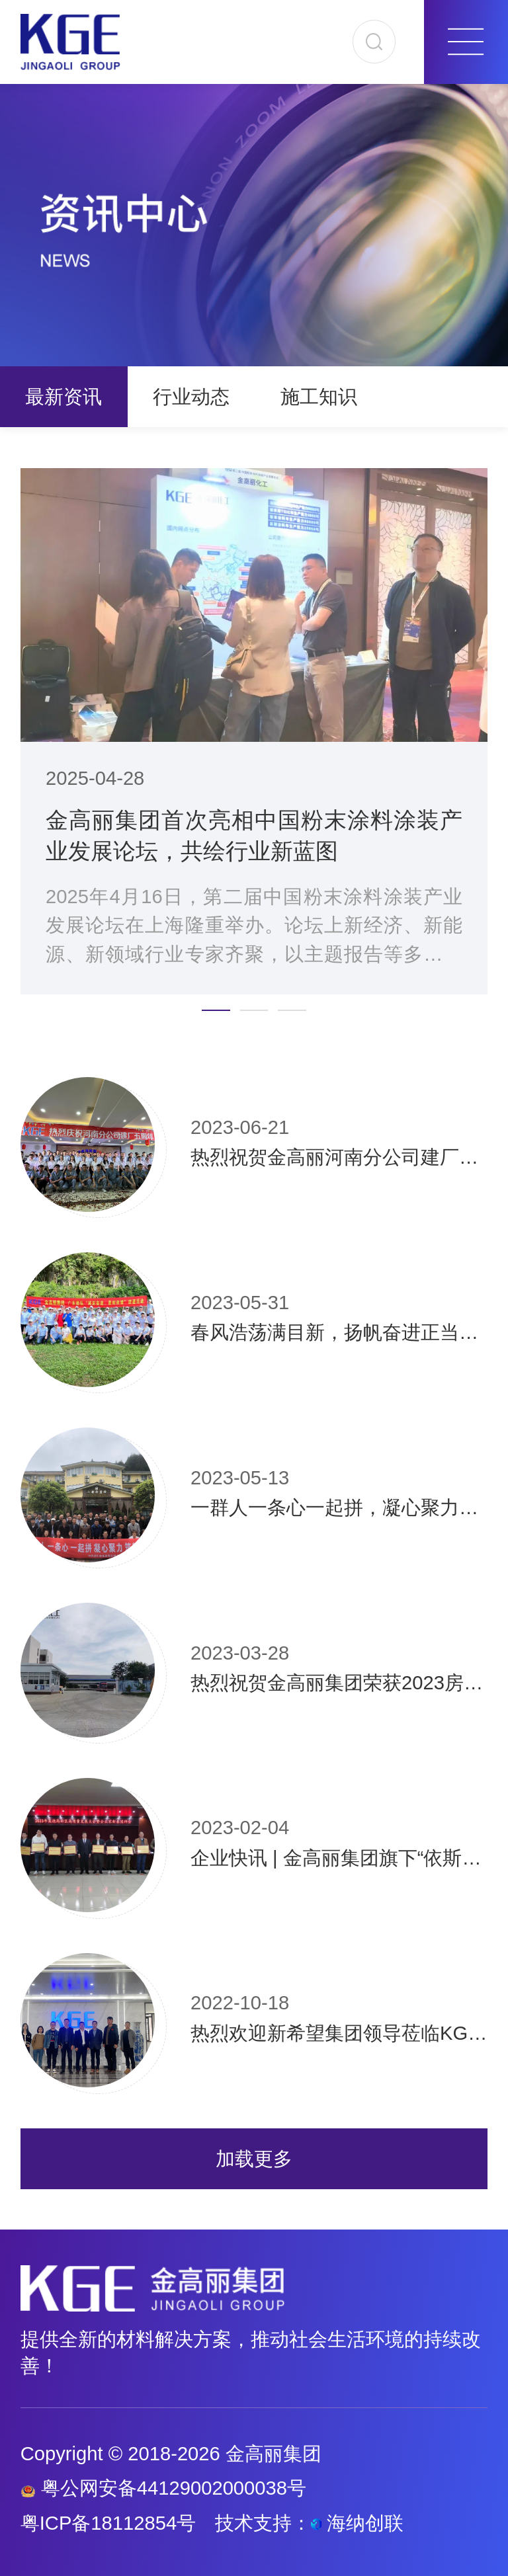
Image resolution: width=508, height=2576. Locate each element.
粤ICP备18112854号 (108, 2523)
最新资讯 (63, 396)
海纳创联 (365, 2523)
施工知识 (318, 396)
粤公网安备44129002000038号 (163, 2488)
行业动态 (191, 396)
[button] (216, 1010)
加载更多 (254, 2158)
